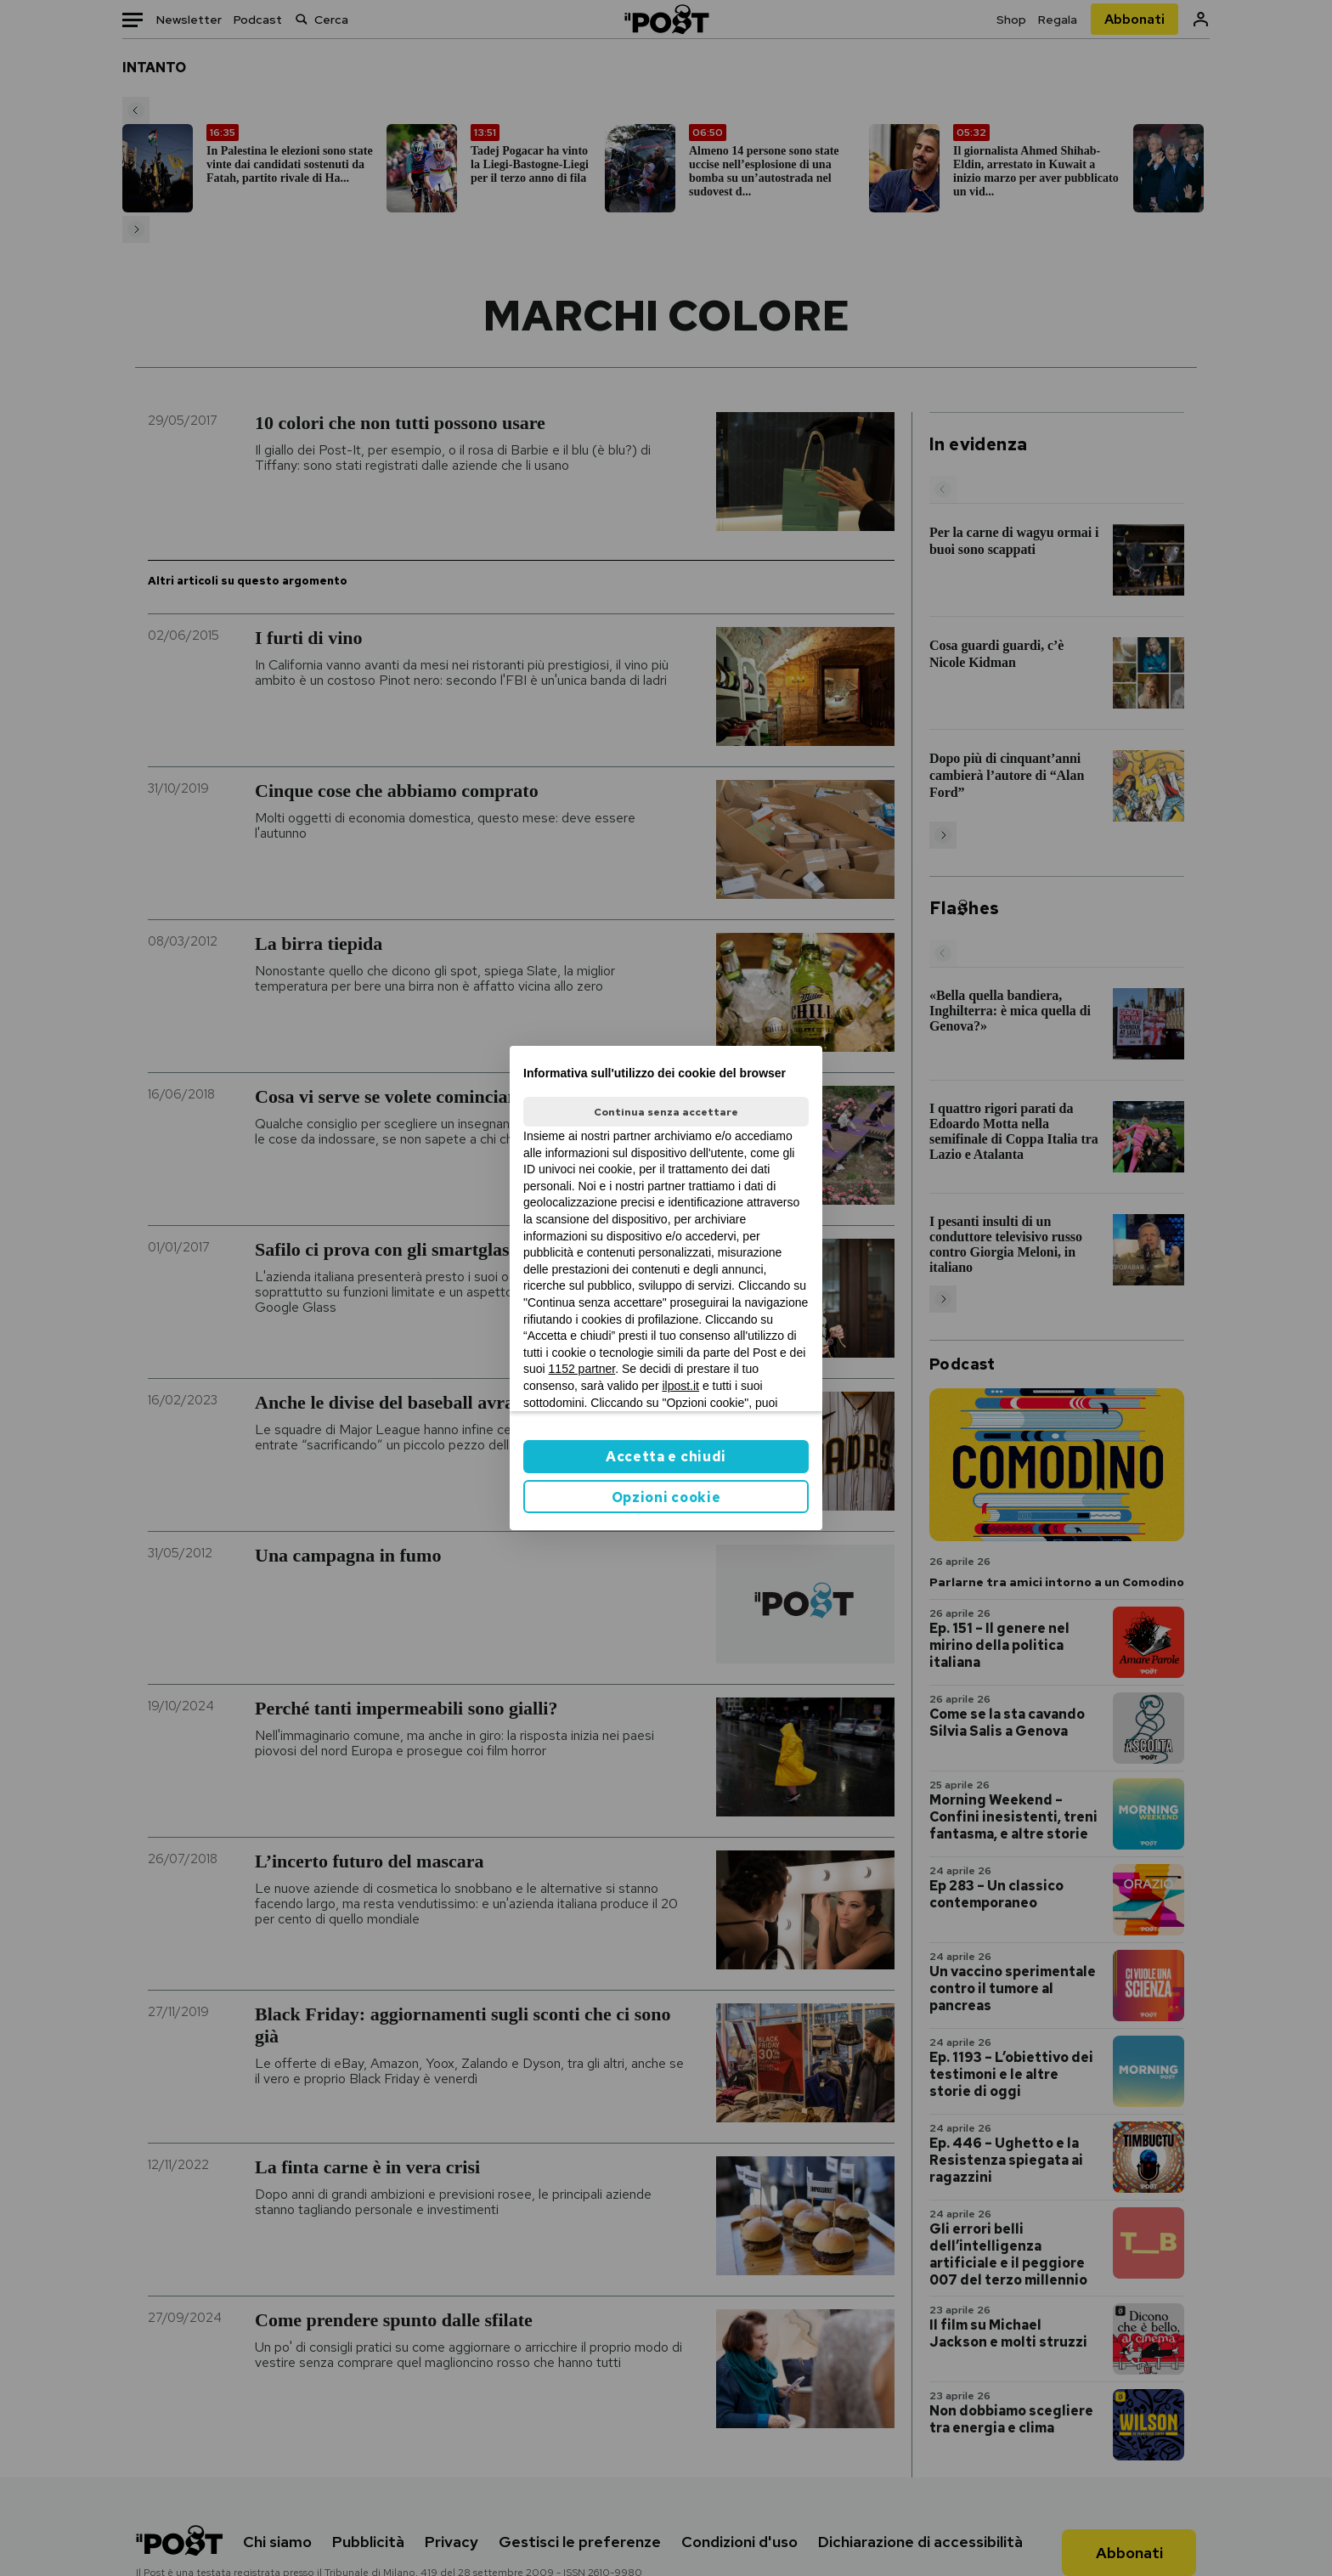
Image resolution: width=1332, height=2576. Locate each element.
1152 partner (582, 1369)
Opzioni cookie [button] (666, 1497)
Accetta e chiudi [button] (666, 1457)
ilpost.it (680, 1386)
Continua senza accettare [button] (666, 1112)
